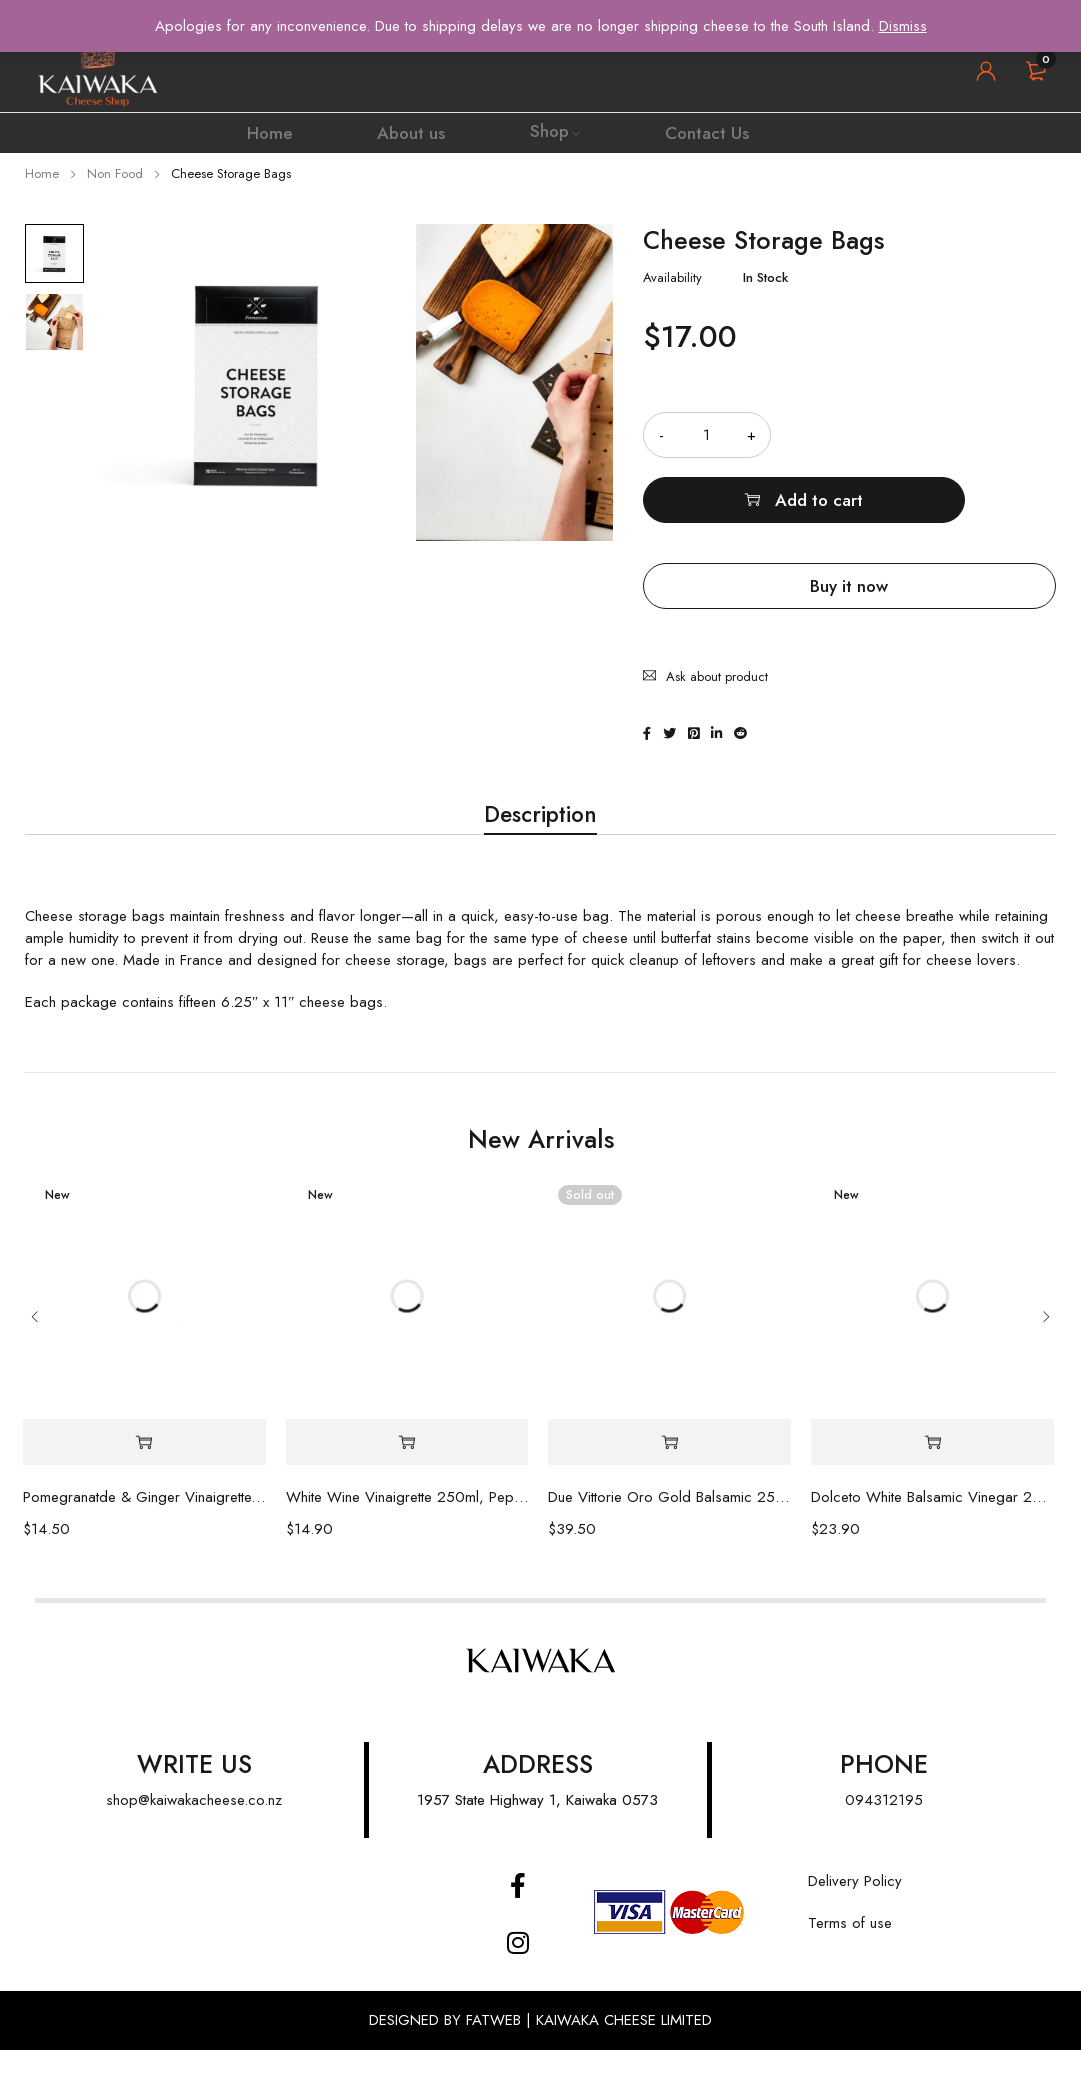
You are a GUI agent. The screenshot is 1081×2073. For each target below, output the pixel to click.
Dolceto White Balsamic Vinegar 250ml (932, 1520)
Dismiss (903, 26)
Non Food (115, 173)
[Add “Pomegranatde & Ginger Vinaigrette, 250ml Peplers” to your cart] (144, 1465)
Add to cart (938, 435)
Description (541, 828)
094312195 (884, 1823)
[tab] (541, 828)
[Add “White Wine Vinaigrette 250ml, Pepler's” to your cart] (407, 1465)
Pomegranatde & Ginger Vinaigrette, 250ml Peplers (144, 1520)
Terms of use (850, 1946)
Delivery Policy (855, 1904)
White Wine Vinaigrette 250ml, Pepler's (407, 1520)
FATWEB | (501, 2043)
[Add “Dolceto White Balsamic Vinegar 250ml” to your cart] (932, 1465)
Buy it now (849, 521)
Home (42, 173)
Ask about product (717, 594)
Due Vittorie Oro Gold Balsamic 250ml (669, 1520)
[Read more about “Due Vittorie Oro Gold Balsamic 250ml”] (669, 1465)
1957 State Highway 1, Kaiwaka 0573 (537, 1823)
